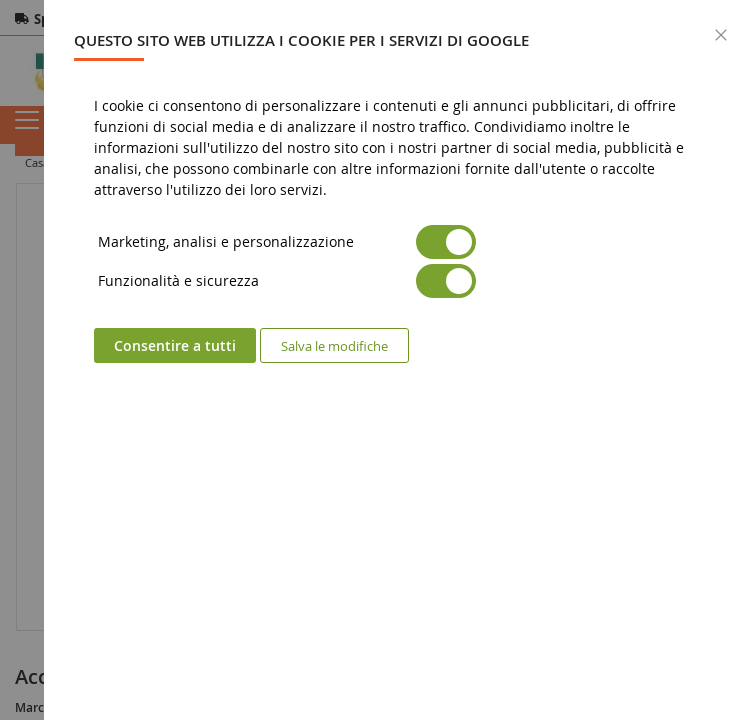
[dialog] (395, 360)
